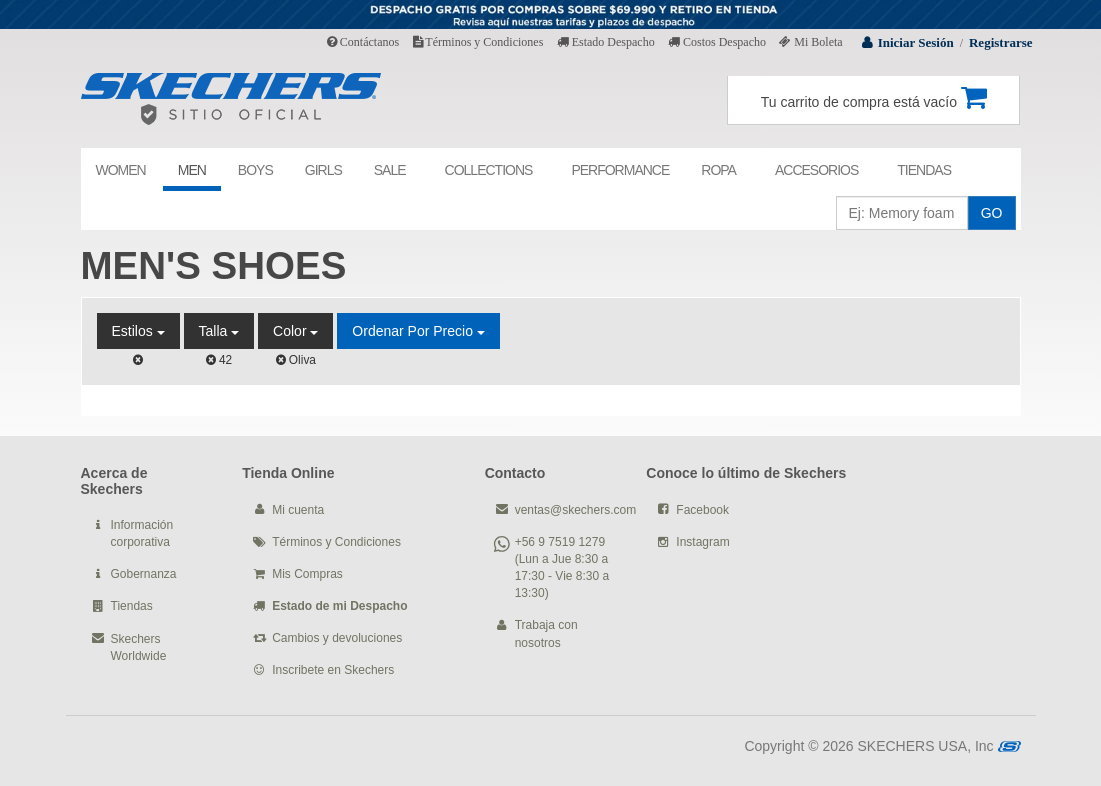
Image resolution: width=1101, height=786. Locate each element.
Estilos (138, 331)
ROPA (718, 170)
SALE (390, 170)
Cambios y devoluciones (337, 638)
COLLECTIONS (489, 170)
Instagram (702, 542)
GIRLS (323, 170)
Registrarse (1001, 42)
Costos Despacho (717, 42)
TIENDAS (924, 170)
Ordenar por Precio (418, 331)
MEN (192, 170)
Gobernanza (144, 574)
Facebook (702, 510)
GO (992, 213)
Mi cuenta (298, 510)
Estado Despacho (606, 42)
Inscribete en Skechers (333, 670)
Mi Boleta (810, 42)
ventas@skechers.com (576, 510)
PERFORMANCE (620, 170)
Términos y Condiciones (478, 42)
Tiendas (132, 606)
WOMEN (121, 170)
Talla (219, 331)
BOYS (255, 170)
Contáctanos (363, 42)
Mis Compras (307, 574)
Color (295, 331)
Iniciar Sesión (916, 42)
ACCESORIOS (816, 170)
